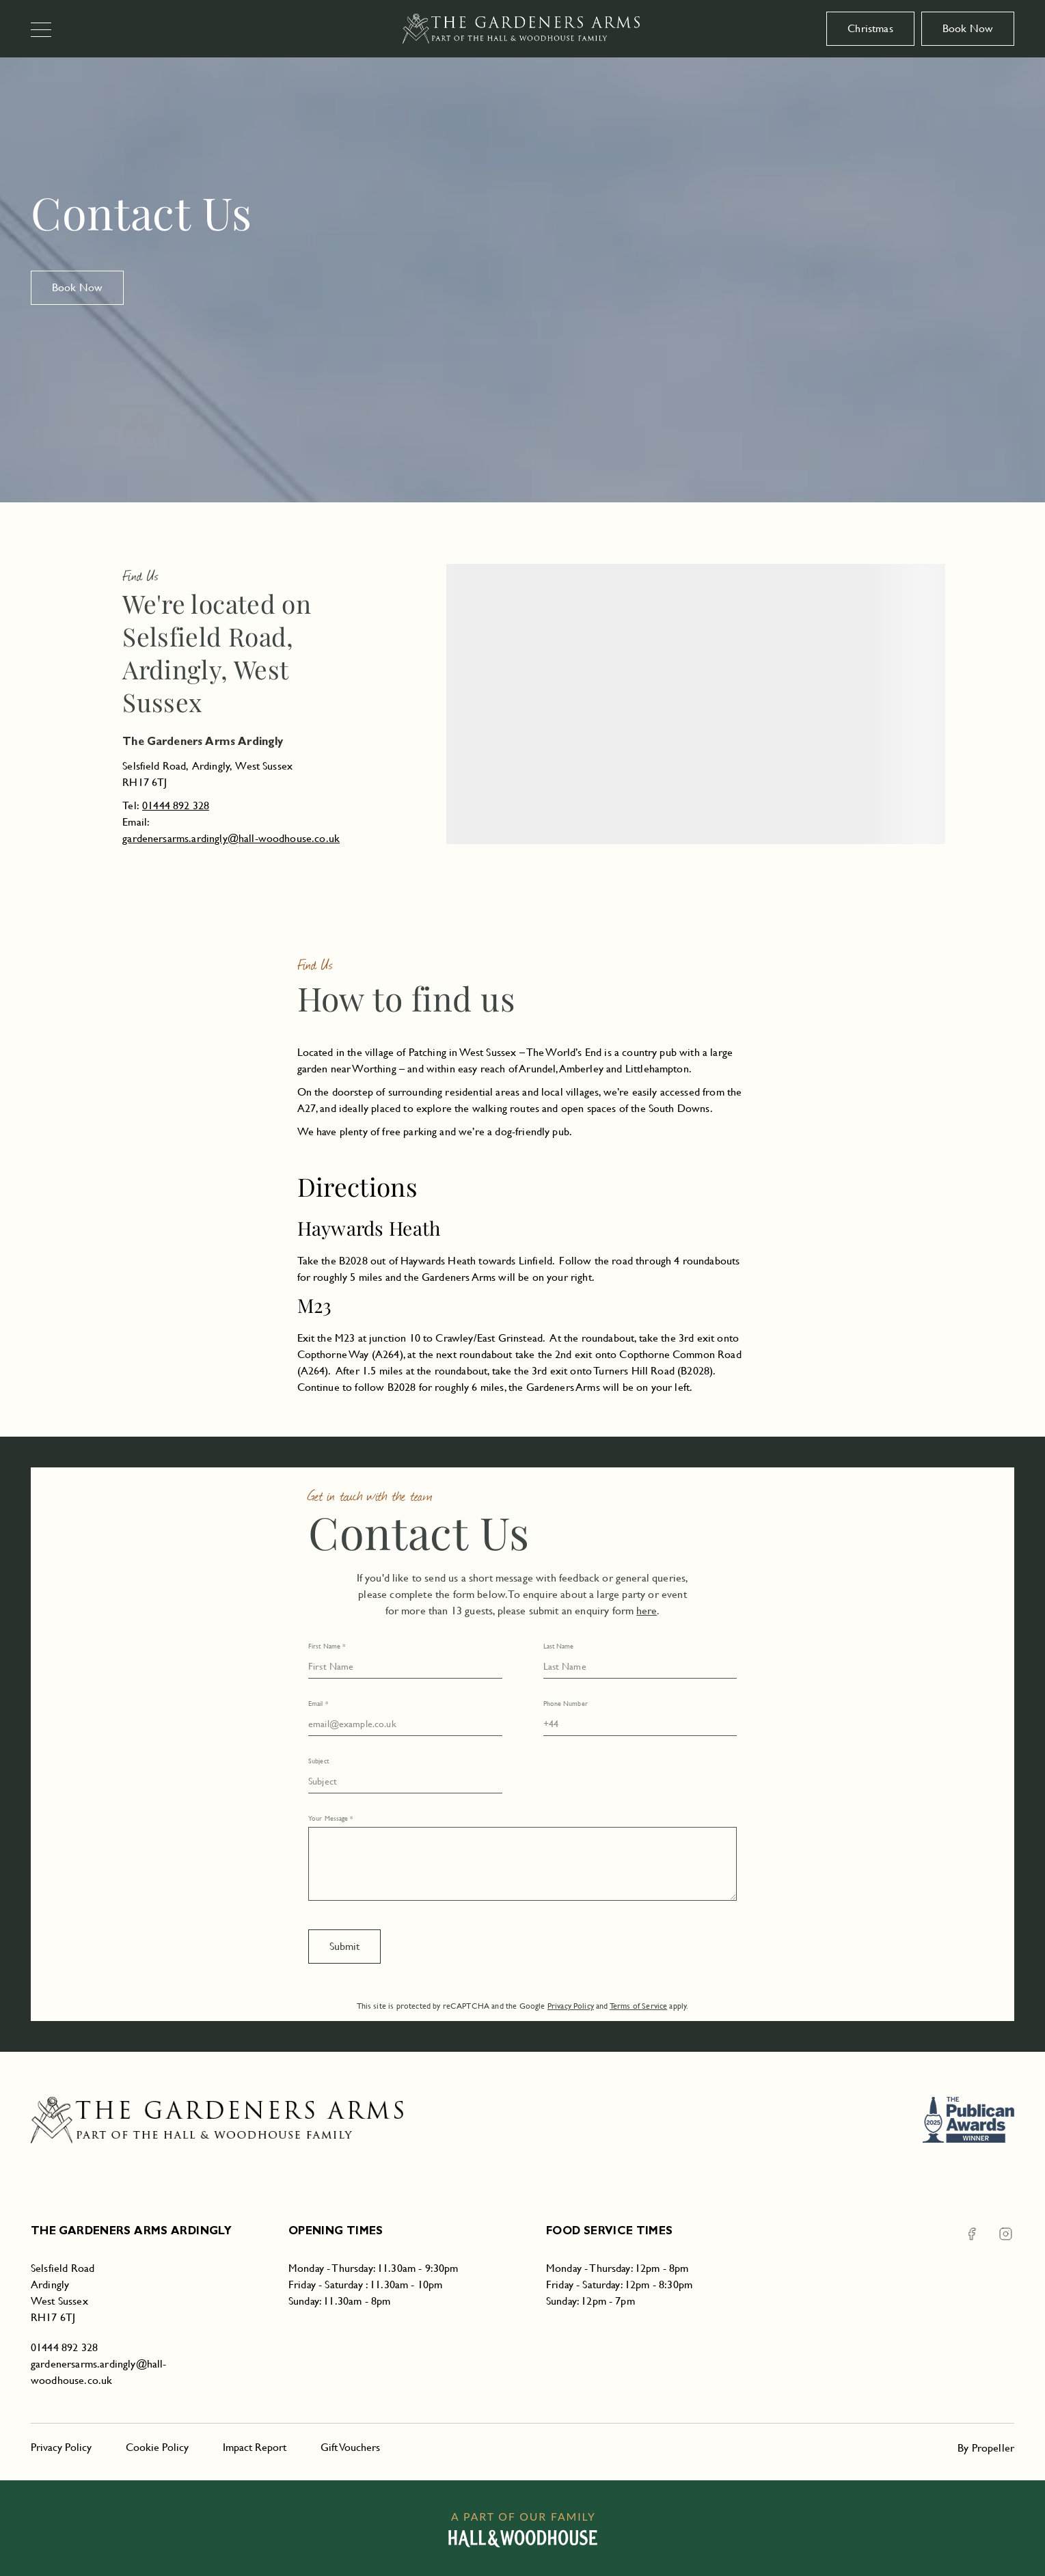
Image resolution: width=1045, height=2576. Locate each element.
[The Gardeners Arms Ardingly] (522, 28)
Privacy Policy (570, 2006)
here (646, 1610)
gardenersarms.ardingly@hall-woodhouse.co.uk (231, 838)
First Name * (326, 1646)
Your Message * (330, 1818)
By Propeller (986, 2447)
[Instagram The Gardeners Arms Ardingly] (997, 2233)
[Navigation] (47, 31)
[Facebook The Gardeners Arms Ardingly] (971, 2233)
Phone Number (565, 1703)
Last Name (558, 1646)
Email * (318, 1703)
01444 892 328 (175, 805)
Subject (318, 1761)
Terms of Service (639, 2006)
